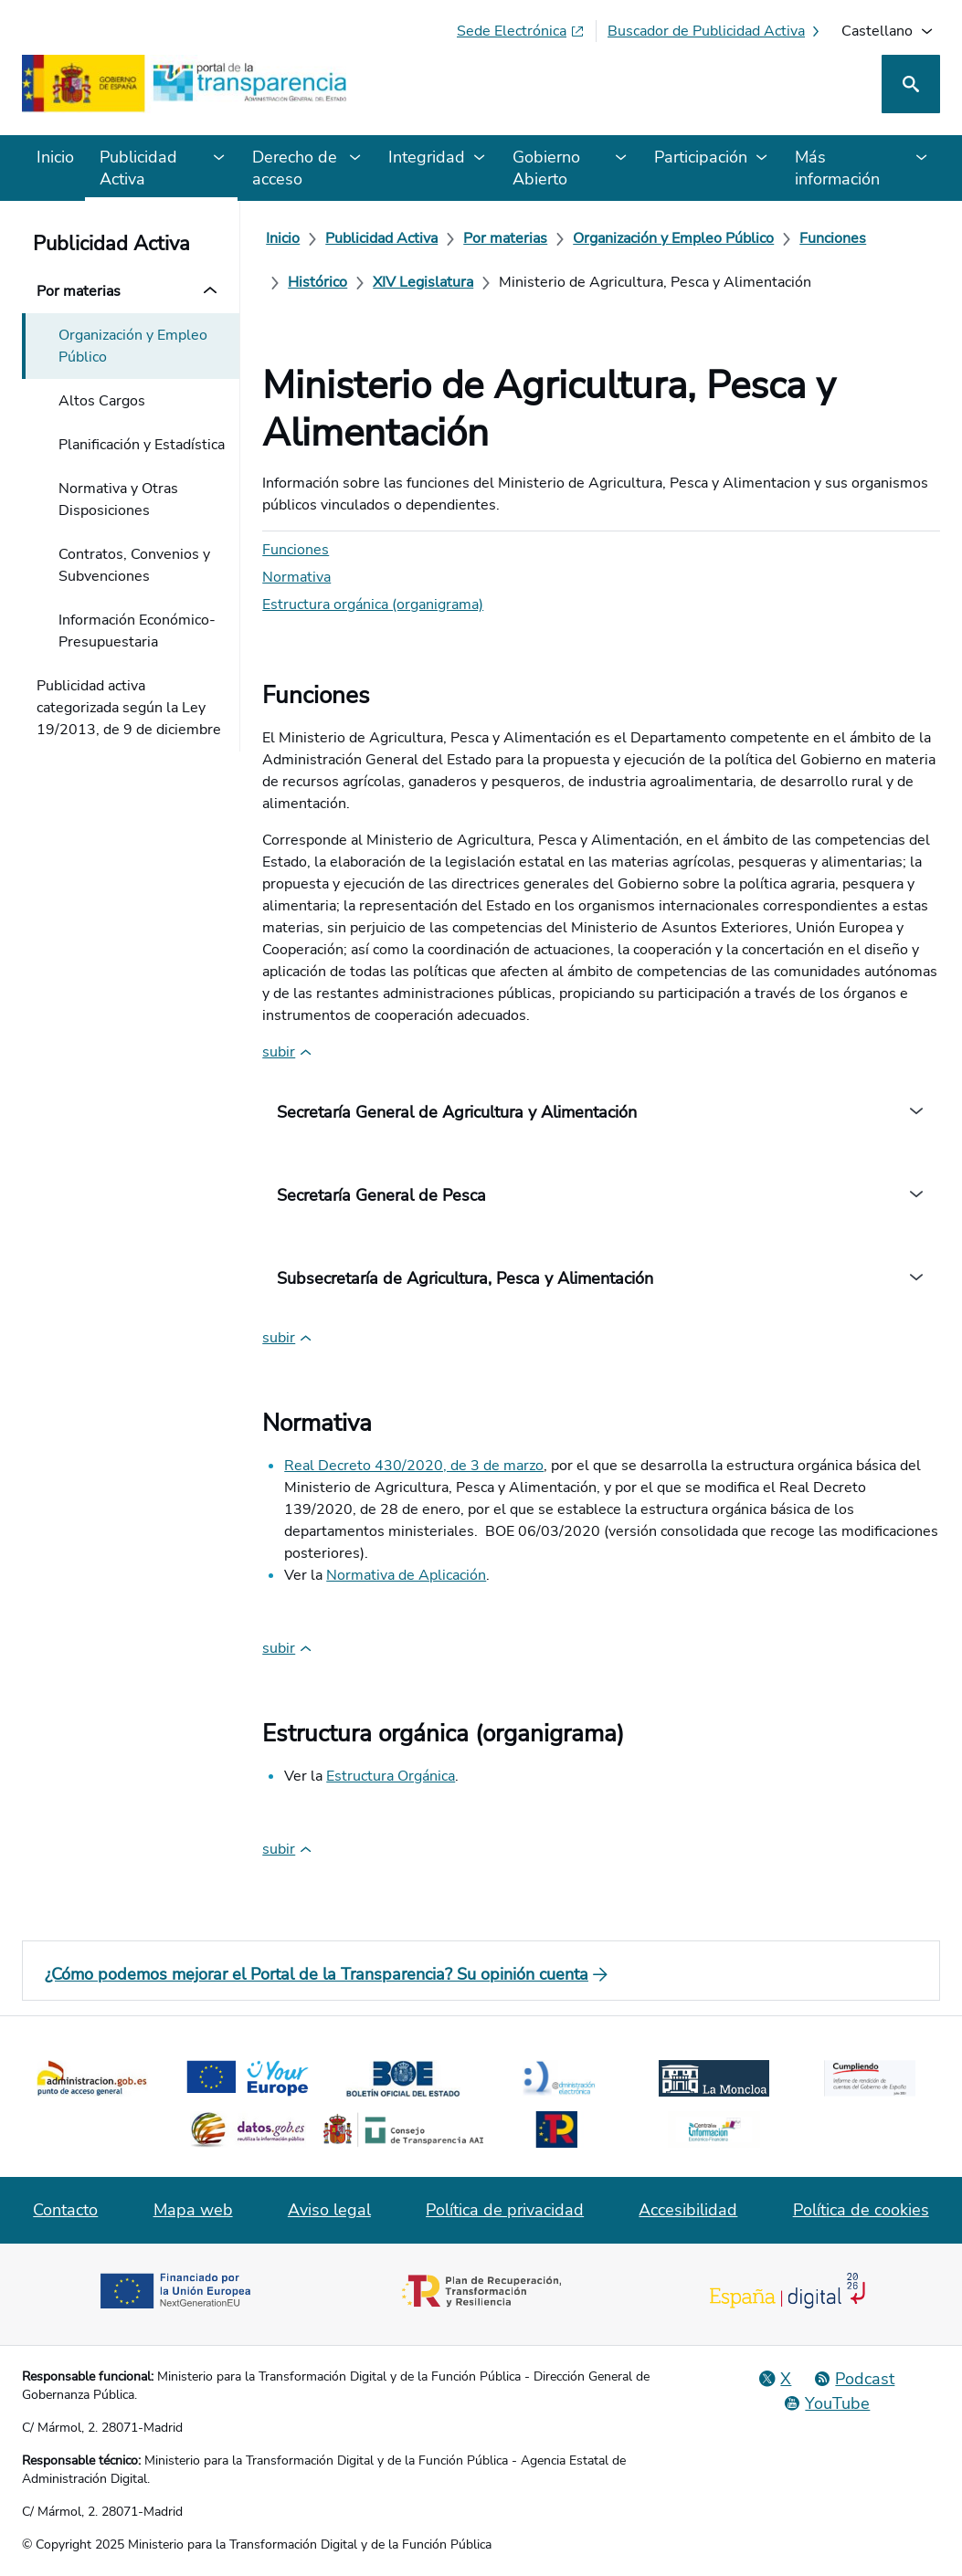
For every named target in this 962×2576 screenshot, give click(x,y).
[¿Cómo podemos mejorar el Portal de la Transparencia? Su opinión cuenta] (481, 1974)
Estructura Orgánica (390, 1776)
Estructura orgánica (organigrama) (372, 604)
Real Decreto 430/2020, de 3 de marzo (414, 1466)
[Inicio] (283, 238)
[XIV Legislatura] (423, 282)
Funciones (295, 550)
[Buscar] (911, 84)
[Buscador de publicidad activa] (715, 31)
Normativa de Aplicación (406, 1575)
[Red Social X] (774, 2379)
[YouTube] (826, 2403)
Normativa (296, 577)
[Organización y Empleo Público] (673, 238)
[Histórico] (317, 282)
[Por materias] (505, 238)
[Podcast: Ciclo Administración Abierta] (853, 2379)
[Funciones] (832, 238)
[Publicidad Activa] (381, 238)
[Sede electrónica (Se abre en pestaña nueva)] (521, 31)
